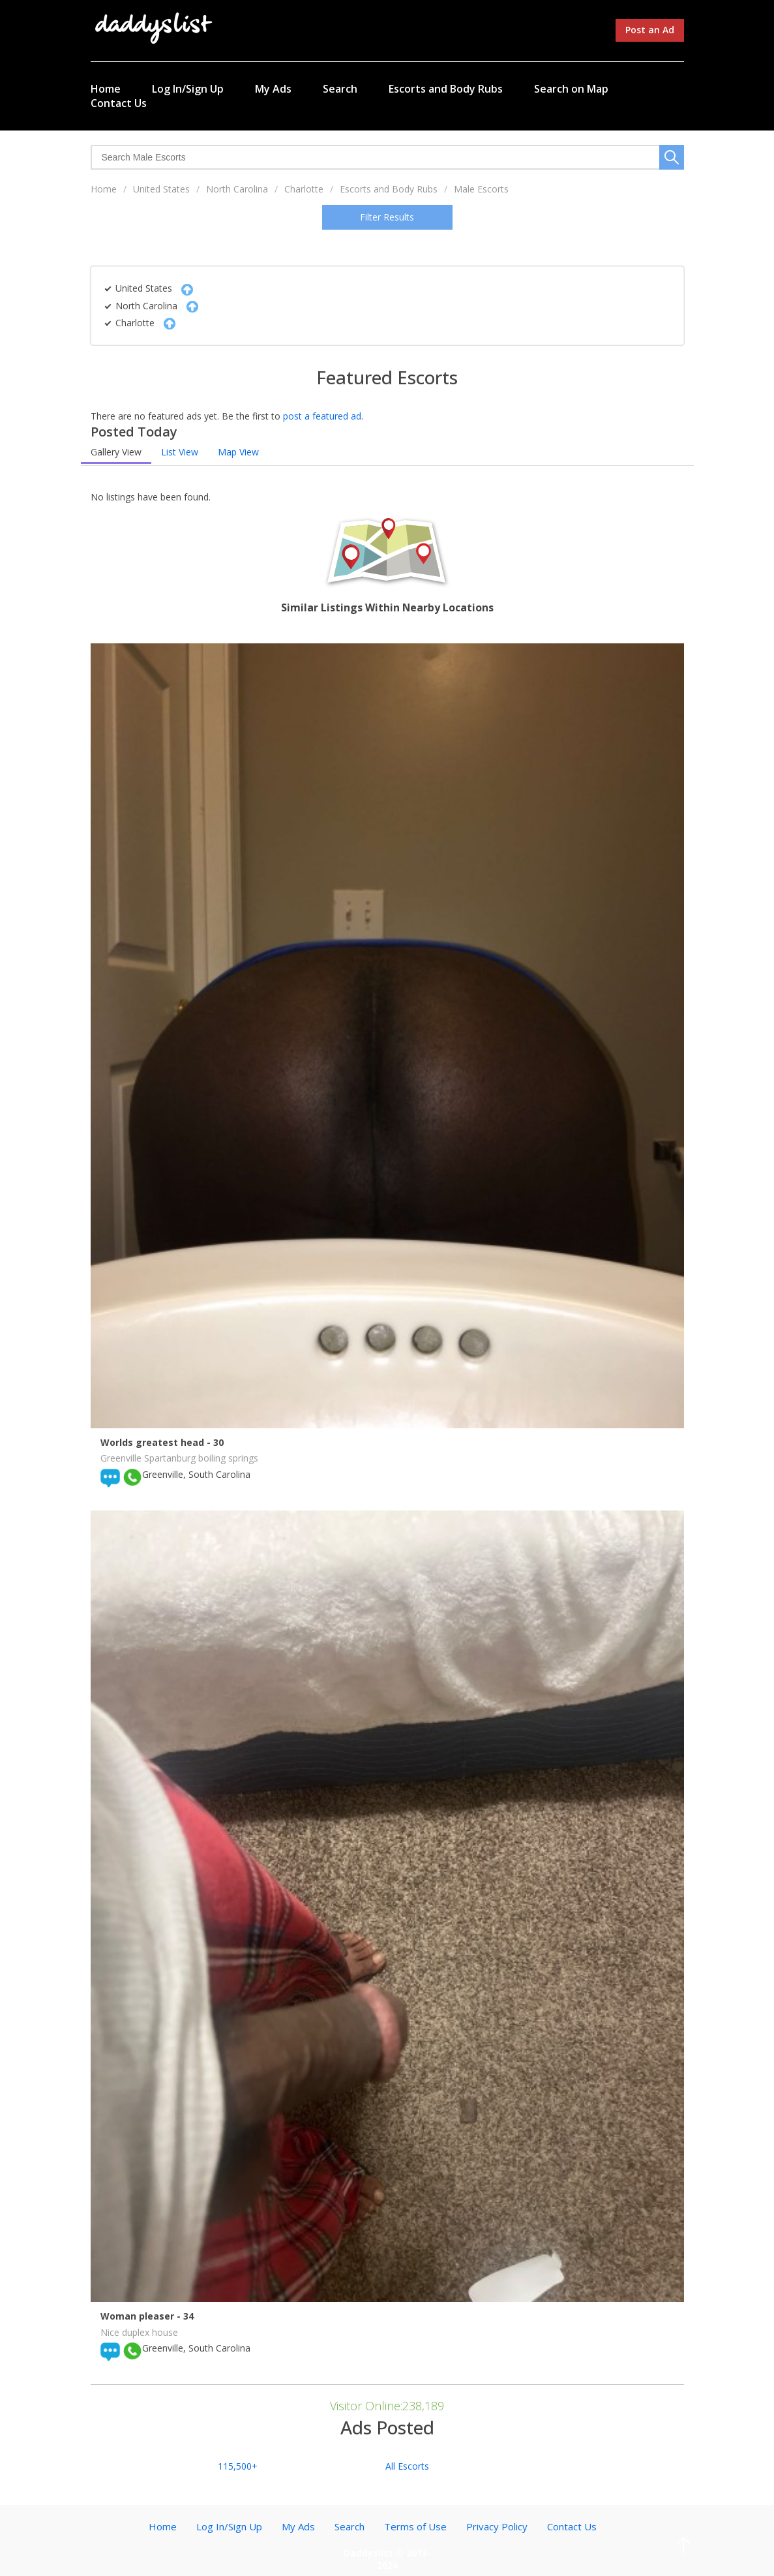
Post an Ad (649, 29)
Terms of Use (415, 2526)
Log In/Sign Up (188, 89)
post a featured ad (322, 416)
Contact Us (119, 103)
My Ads (273, 89)
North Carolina (237, 189)
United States (161, 189)
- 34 (185, 2316)
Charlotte (303, 189)
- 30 (215, 1442)
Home (106, 89)
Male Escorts (481, 189)
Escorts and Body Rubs (446, 89)
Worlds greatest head (153, 1442)
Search (340, 89)
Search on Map (571, 89)
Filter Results (387, 217)
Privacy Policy (497, 2526)
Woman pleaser (138, 2316)
